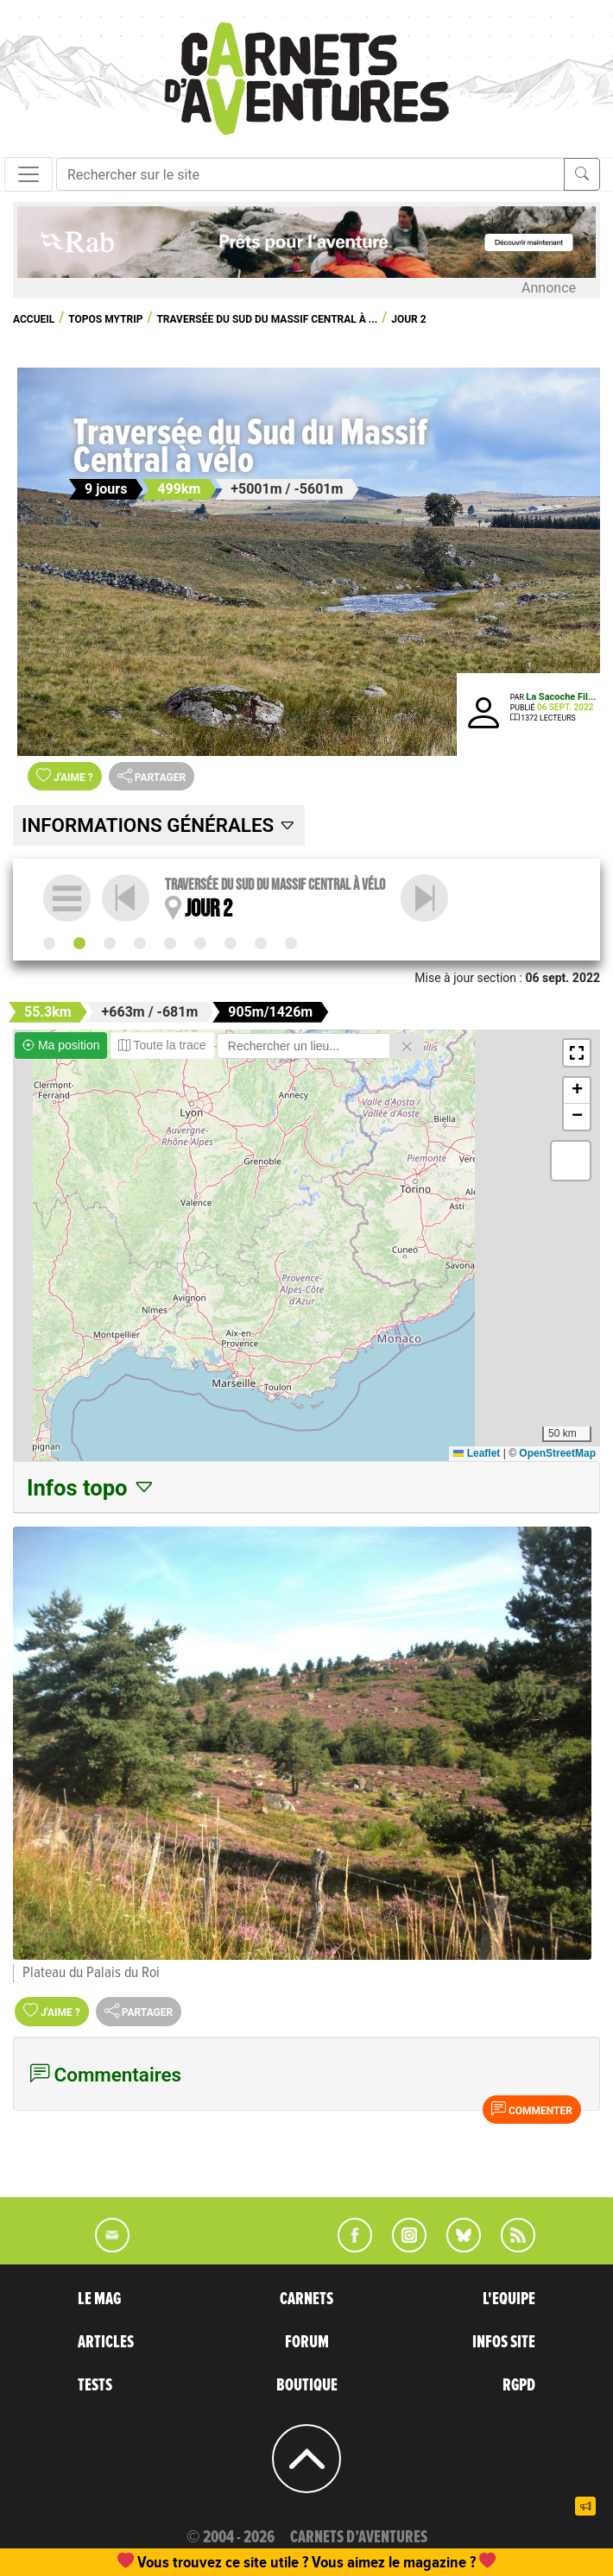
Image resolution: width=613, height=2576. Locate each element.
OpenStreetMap (557, 1453)
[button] (577, 1053)
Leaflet (476, 1453)
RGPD (518, 2385)
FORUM (307, 2342)
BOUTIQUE (307, 2385)
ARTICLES (106, 2342)
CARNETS (306, 2299)
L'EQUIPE (509, 2299)
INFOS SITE (503, 2342)
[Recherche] (310, 174)
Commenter (531, 2109)
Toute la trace (162, 1045)
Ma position (60, 1045)
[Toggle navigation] (28, 174)
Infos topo (91, 1488)
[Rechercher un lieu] (303, 1046)
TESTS (95, 2385)
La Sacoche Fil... (561, 696)
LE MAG (99, 2299)
